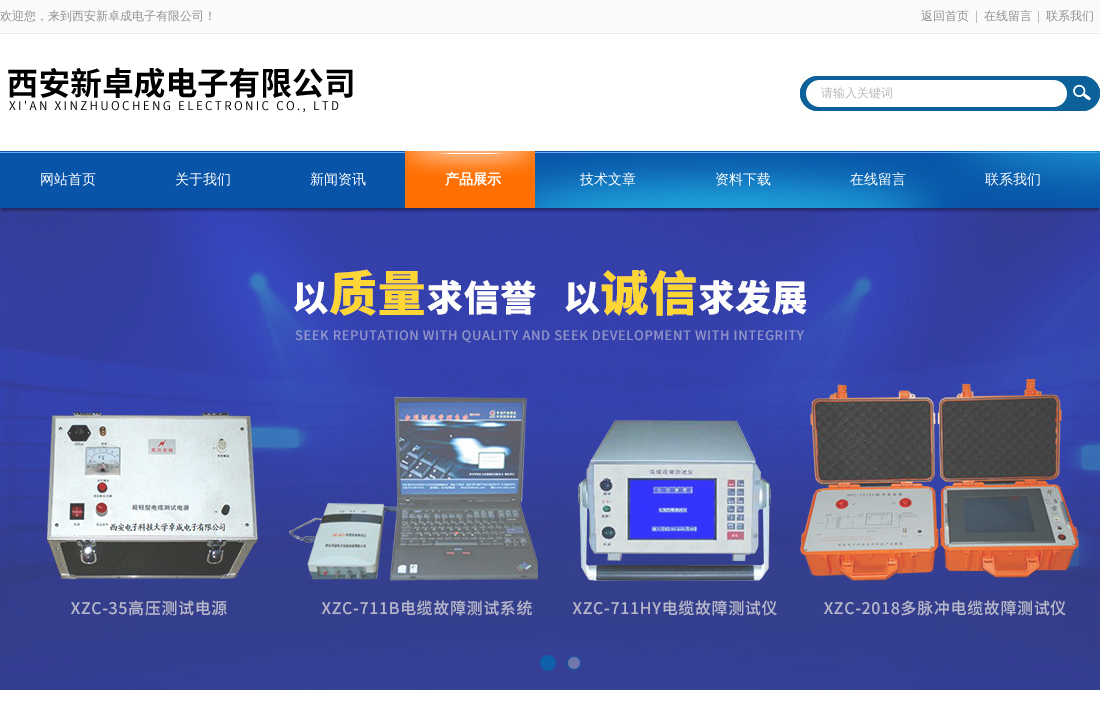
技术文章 (608, 179)
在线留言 (1008, 16)
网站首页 (68, 179)
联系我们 (1070, 16)
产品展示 (473, 179)
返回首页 (945, 16)
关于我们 (203, 179)
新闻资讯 (338, 179)
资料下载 (743, 179)
